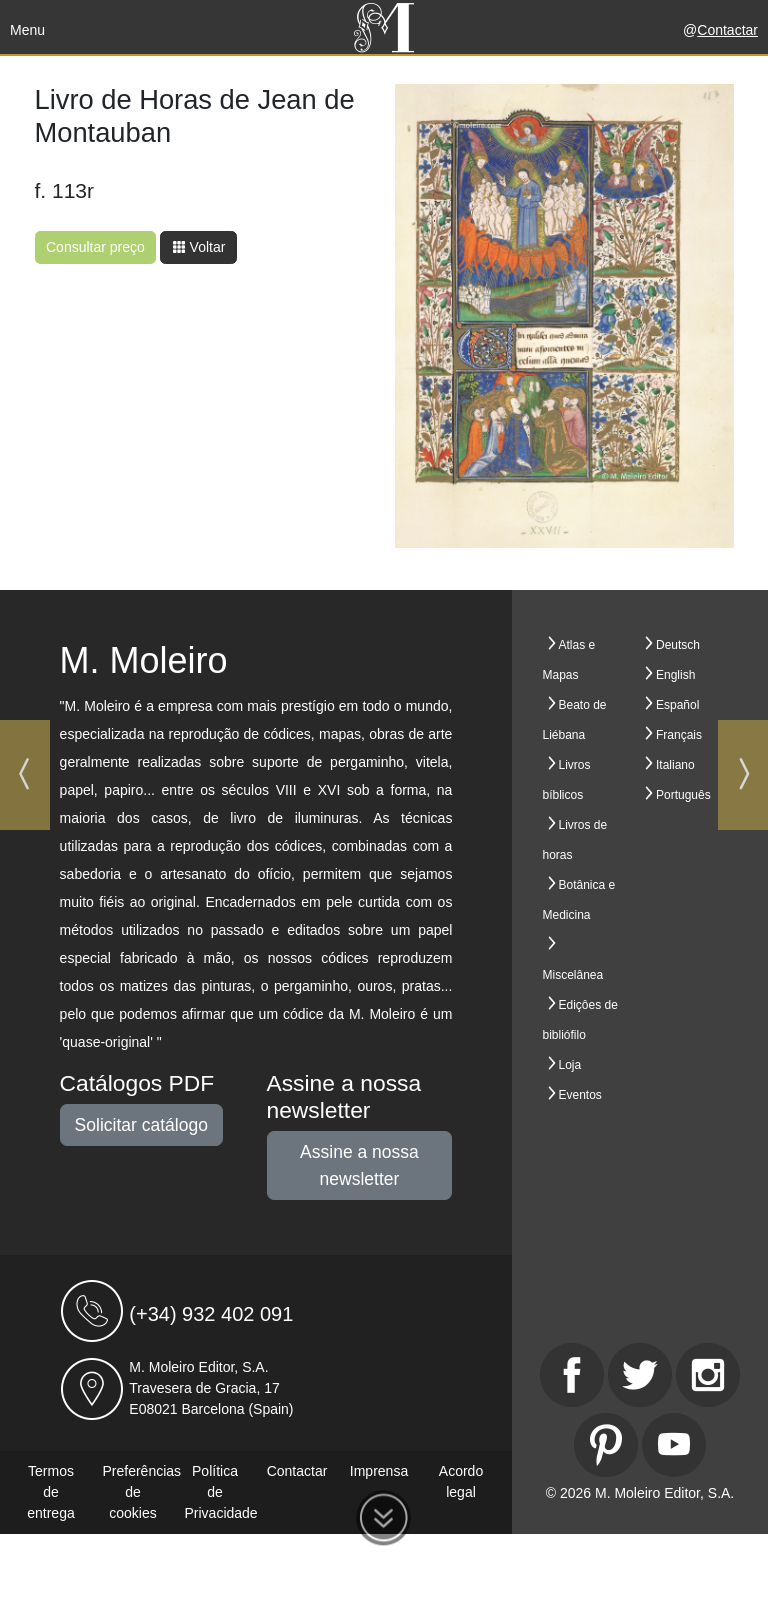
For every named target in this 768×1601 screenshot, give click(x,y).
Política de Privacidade (221, 1492)
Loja (570, 1065)
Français (679, 735)
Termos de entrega (50, 1492)
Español (677, 705)
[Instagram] (708, 1375)
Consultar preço (95, 247)
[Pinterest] (606, 1445)
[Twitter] (640, 1375)
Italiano (675, 765)
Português (683, 795)
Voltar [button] (199, 247)
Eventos (580, 1095)
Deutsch (678, 645)
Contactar (727, 30)
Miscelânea (573, 975)
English (675, 675)
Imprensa (379, 1471)
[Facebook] (572, 1375)
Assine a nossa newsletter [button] (359, 1165)
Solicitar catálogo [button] (141, 1125)
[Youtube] (674, 1445)
